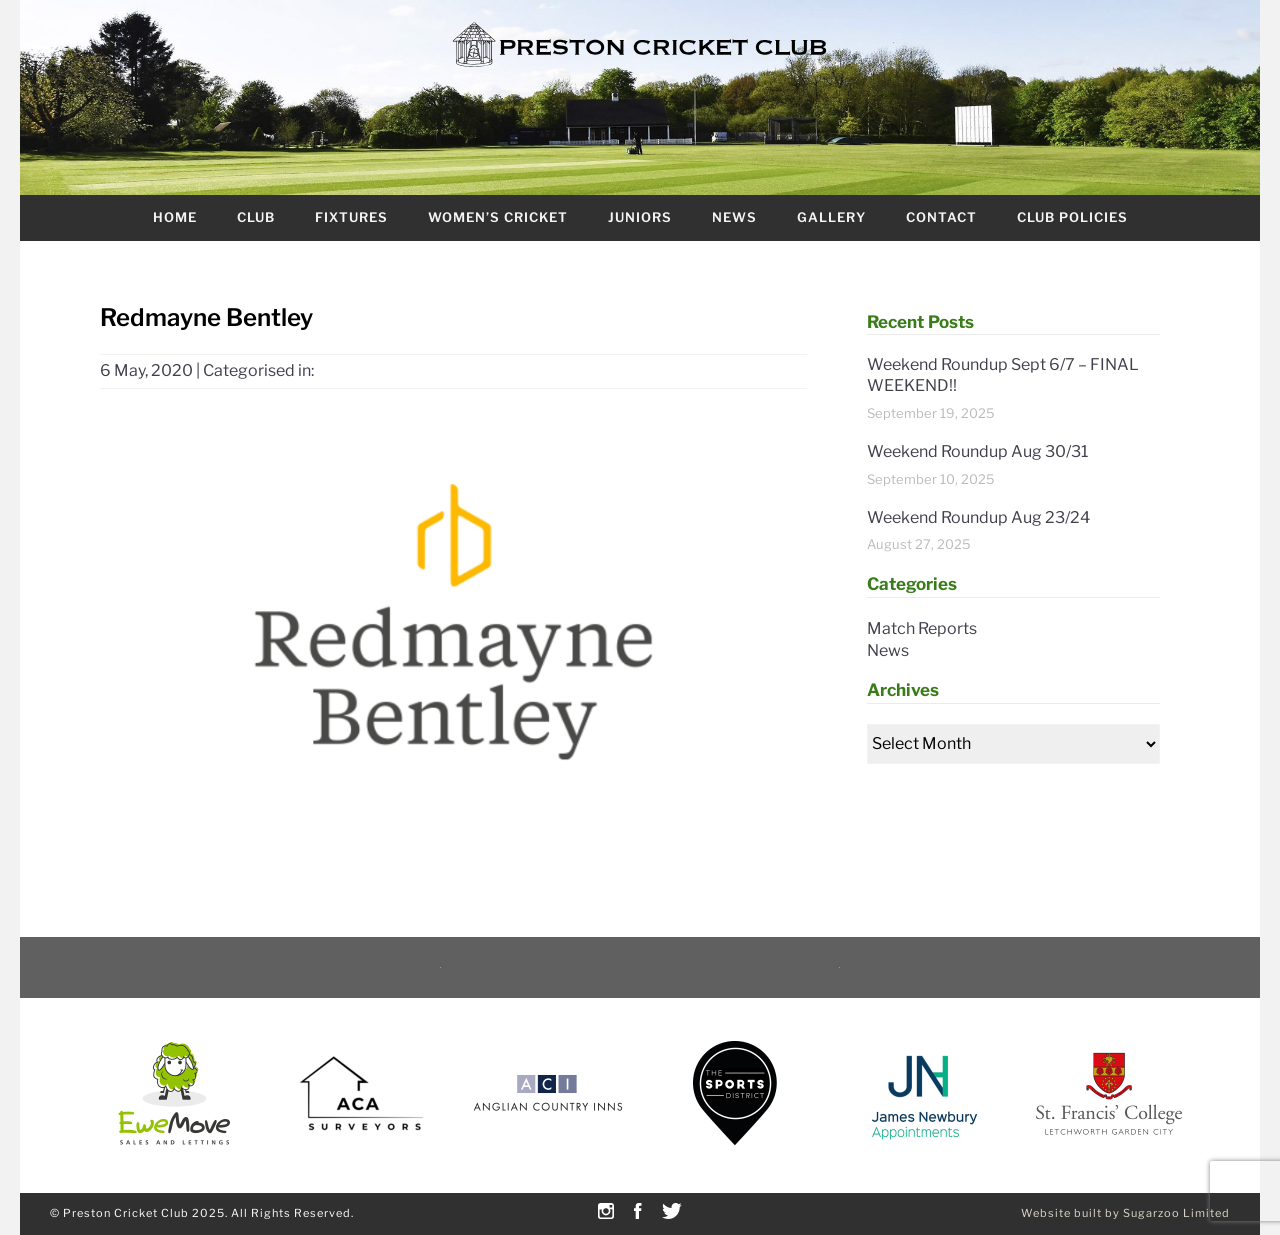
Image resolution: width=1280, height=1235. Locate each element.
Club (256, 217)
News (734, 217)
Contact (941, 217)
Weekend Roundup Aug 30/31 (977, 451)
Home (175, 217)
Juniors (640, 217)
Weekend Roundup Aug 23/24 (978, 517)
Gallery (831, 217)
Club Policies (1072, 217)
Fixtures (351, 217)
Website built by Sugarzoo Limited (1125, 1213)
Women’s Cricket (498, 217)
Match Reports (922, 628)
